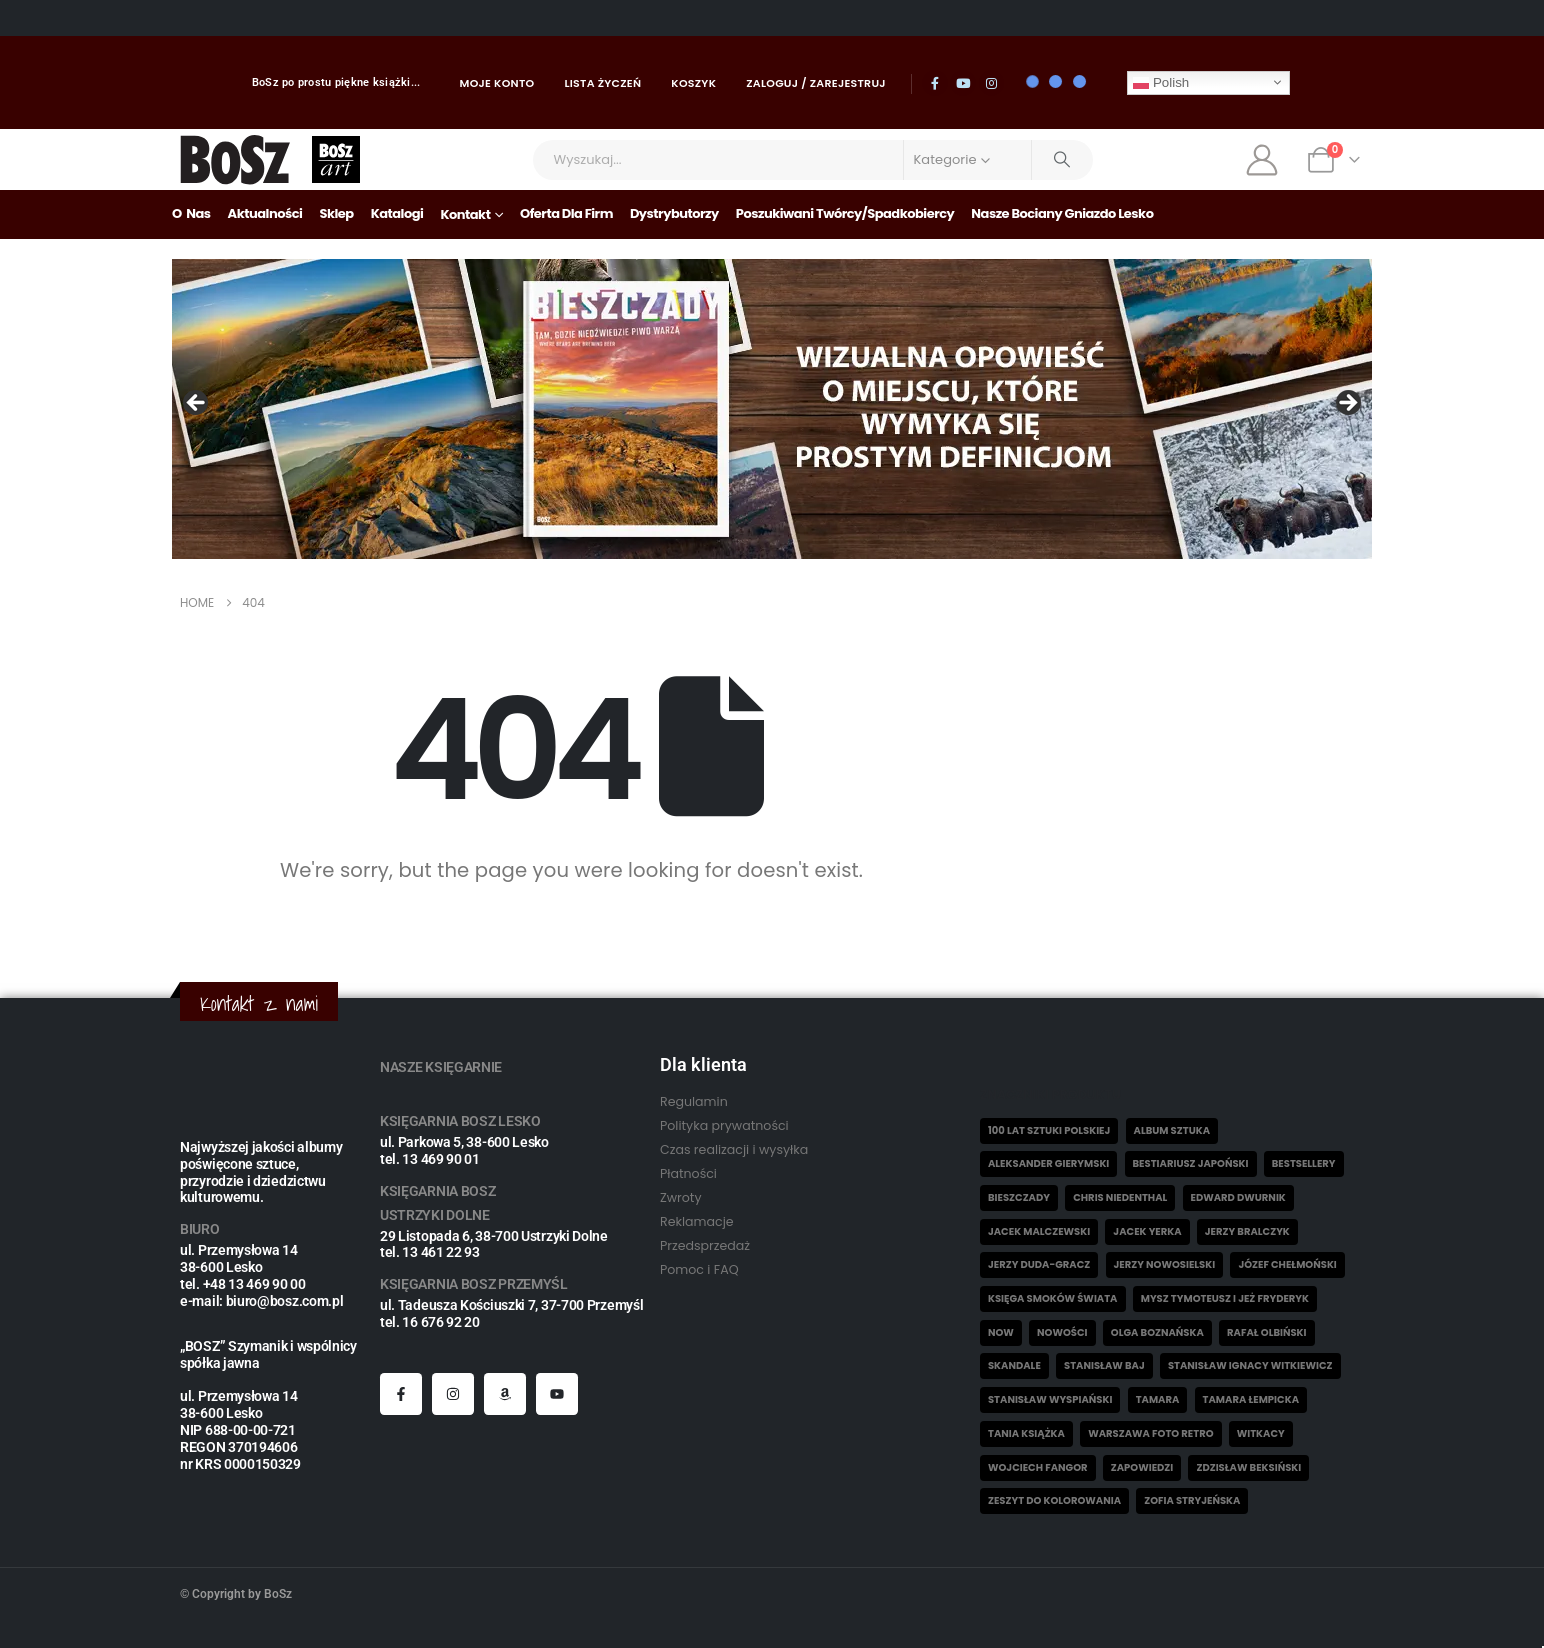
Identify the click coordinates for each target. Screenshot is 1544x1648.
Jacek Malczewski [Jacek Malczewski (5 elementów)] (1039, 1231)
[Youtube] (963, 83)
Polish (1161, 82)
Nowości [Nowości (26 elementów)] (1062, 1332)
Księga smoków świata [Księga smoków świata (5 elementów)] (1053, 1298)
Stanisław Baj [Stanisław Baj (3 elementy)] (1104, 1365)
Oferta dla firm (566, 213)
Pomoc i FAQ (699, 1269)
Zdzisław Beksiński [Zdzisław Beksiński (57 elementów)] (1248, 1467)
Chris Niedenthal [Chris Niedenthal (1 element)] (1120, 1197)
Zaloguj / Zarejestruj (816, 83)
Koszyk (693, 83)
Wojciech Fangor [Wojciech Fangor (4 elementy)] (1038, 1467)
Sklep (336, 213)
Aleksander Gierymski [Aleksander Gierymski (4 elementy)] (1048, 1163)
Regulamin (694, 1101)
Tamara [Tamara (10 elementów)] (1158, 1399)
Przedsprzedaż (705, 1245)
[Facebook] (935, 83)
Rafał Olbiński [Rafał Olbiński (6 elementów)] (1266, 1332)
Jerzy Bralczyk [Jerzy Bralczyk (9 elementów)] (1247, 1231)
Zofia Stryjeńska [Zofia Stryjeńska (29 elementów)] (1192, 1500)
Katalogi (397, 213)
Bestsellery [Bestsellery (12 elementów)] (1304, 1163)
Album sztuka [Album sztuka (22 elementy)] (1172, 1130)
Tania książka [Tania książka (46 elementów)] (1026, 1433)
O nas (191, 213)
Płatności (688, 1173)
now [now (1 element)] (1001, 1332)
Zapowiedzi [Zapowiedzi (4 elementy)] (1142, 1467)
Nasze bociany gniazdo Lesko (1062, 213)
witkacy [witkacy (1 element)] (1261, 1433)
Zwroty (681, 1197)
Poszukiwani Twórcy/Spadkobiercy (845, 213)
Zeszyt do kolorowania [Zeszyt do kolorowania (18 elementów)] (1054, 1500)
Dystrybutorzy (674, 213)
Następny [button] (1347, 404)
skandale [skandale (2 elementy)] (1014, 1365)
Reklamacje (697, 1221)
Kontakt (465, 214)
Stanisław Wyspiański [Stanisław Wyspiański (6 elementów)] (1050, 1399)
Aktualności (265, 213)
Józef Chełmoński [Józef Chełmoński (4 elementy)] (1287, 1264)
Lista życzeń (602, 83)
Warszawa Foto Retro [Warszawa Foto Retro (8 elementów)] (1150, 1433)
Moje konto (497, 83)
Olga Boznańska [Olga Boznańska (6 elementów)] (1157, 1332)
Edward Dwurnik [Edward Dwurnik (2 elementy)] (1238, 1197)
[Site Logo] (235, 159)
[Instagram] (992, 83)
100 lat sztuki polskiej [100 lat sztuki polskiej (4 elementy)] (1049, 1130)
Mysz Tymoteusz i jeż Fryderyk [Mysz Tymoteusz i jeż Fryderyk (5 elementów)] (1225, 1298)
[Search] (1063, 160)
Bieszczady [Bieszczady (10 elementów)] (1019, 1197)
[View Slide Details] (772, 409)
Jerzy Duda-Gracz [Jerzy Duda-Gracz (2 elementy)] (1039, 1264)
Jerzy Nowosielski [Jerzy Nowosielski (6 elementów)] (1165, 1264)
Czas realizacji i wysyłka (734, 1149)
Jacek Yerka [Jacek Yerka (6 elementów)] (1147, 1231)
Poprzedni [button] (197, 404)
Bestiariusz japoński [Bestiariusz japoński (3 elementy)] (1191, 1163)
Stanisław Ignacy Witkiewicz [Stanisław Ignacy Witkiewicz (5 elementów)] (1250, 1365)
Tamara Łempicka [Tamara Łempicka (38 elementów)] (1251, 1399)
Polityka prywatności (724, 1125)
